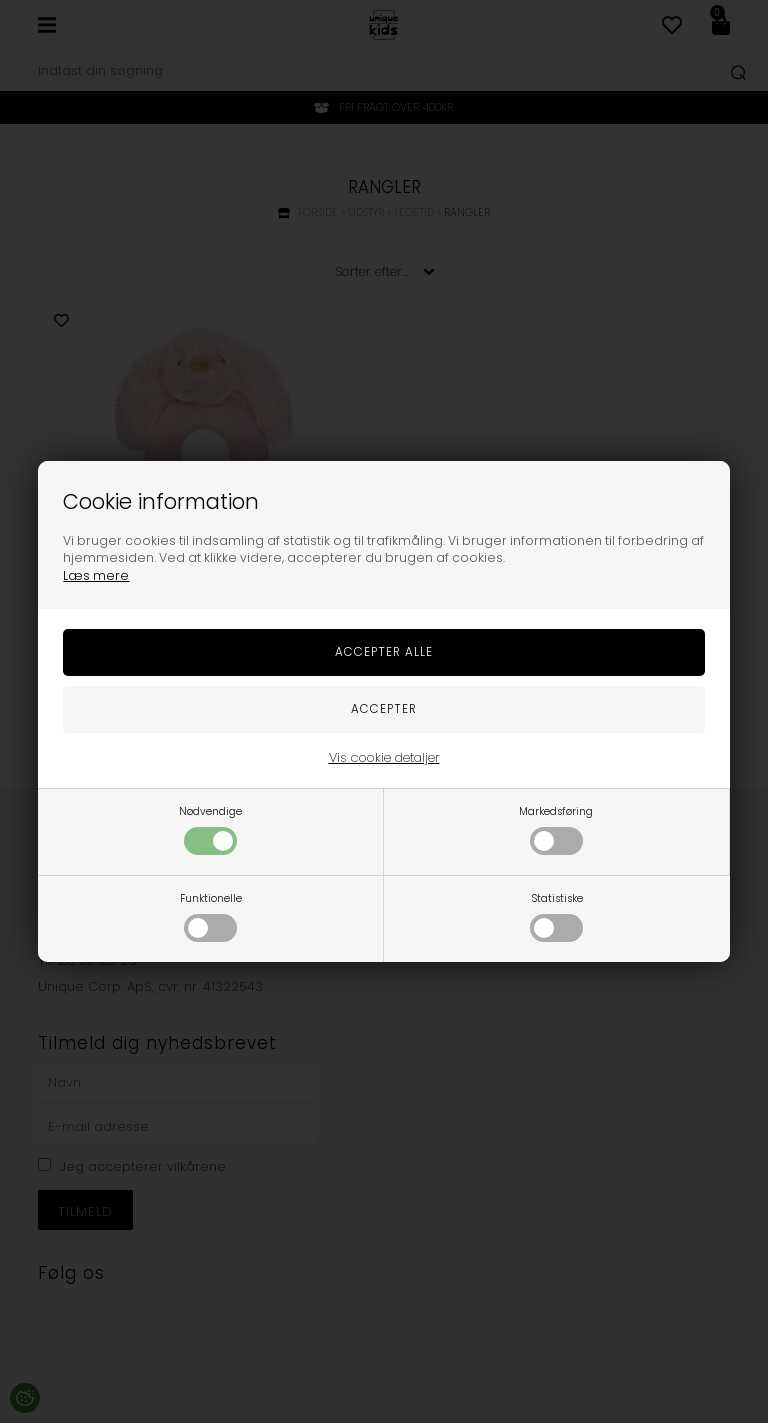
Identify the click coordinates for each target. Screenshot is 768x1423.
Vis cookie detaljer (384, 757)
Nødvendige (210, 829)
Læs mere (96, 575)
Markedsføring (556, 829)
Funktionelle (211, 916)
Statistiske (556, 916)
